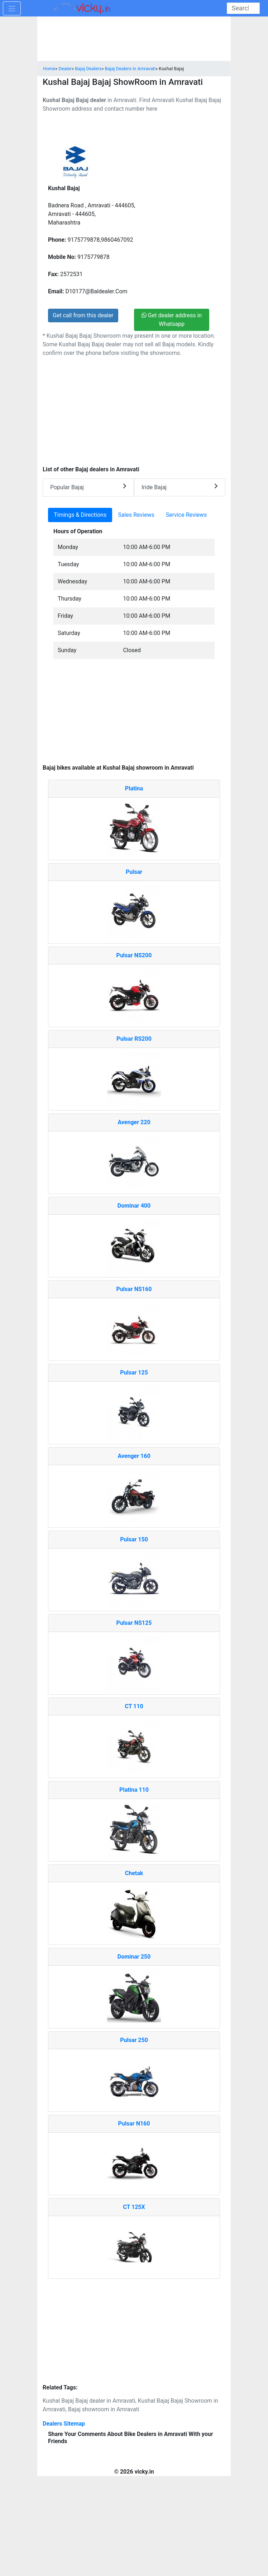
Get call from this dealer (83, 315)
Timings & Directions (80, 514)
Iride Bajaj (180, 487)
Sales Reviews (136, 514)
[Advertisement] (134, 715)
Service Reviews (186, 514)
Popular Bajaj (88, 487)
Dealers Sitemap (64, 2423)
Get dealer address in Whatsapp (172, 319)
